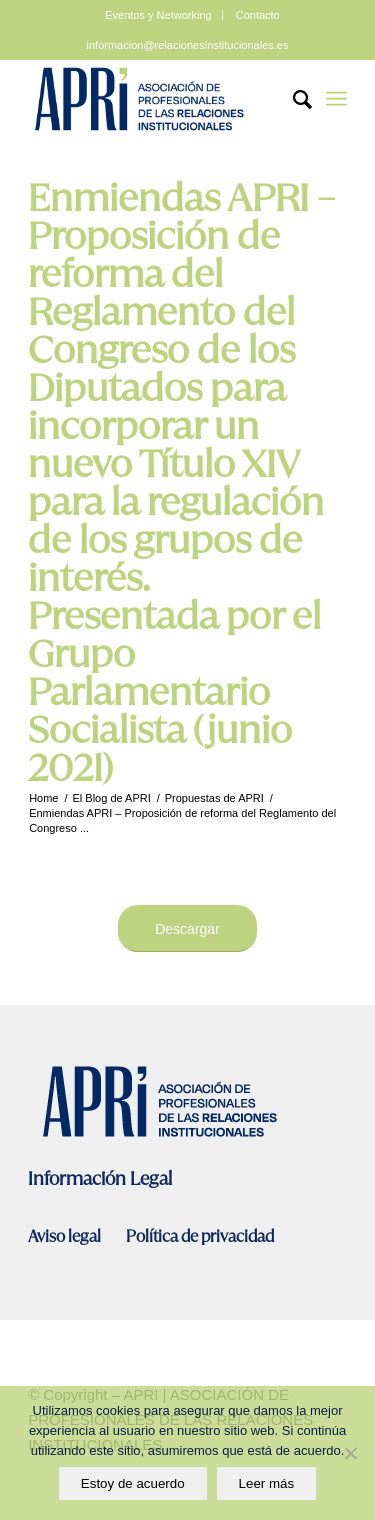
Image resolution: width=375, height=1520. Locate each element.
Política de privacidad (200, 1236)
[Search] (292, 99)
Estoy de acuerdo (133, 1483)
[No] (350, 1453)
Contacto (258, 15)
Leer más (267, 1483)
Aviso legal (66, 1236)
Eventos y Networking (158, 15)
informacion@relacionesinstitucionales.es (188, 45)
